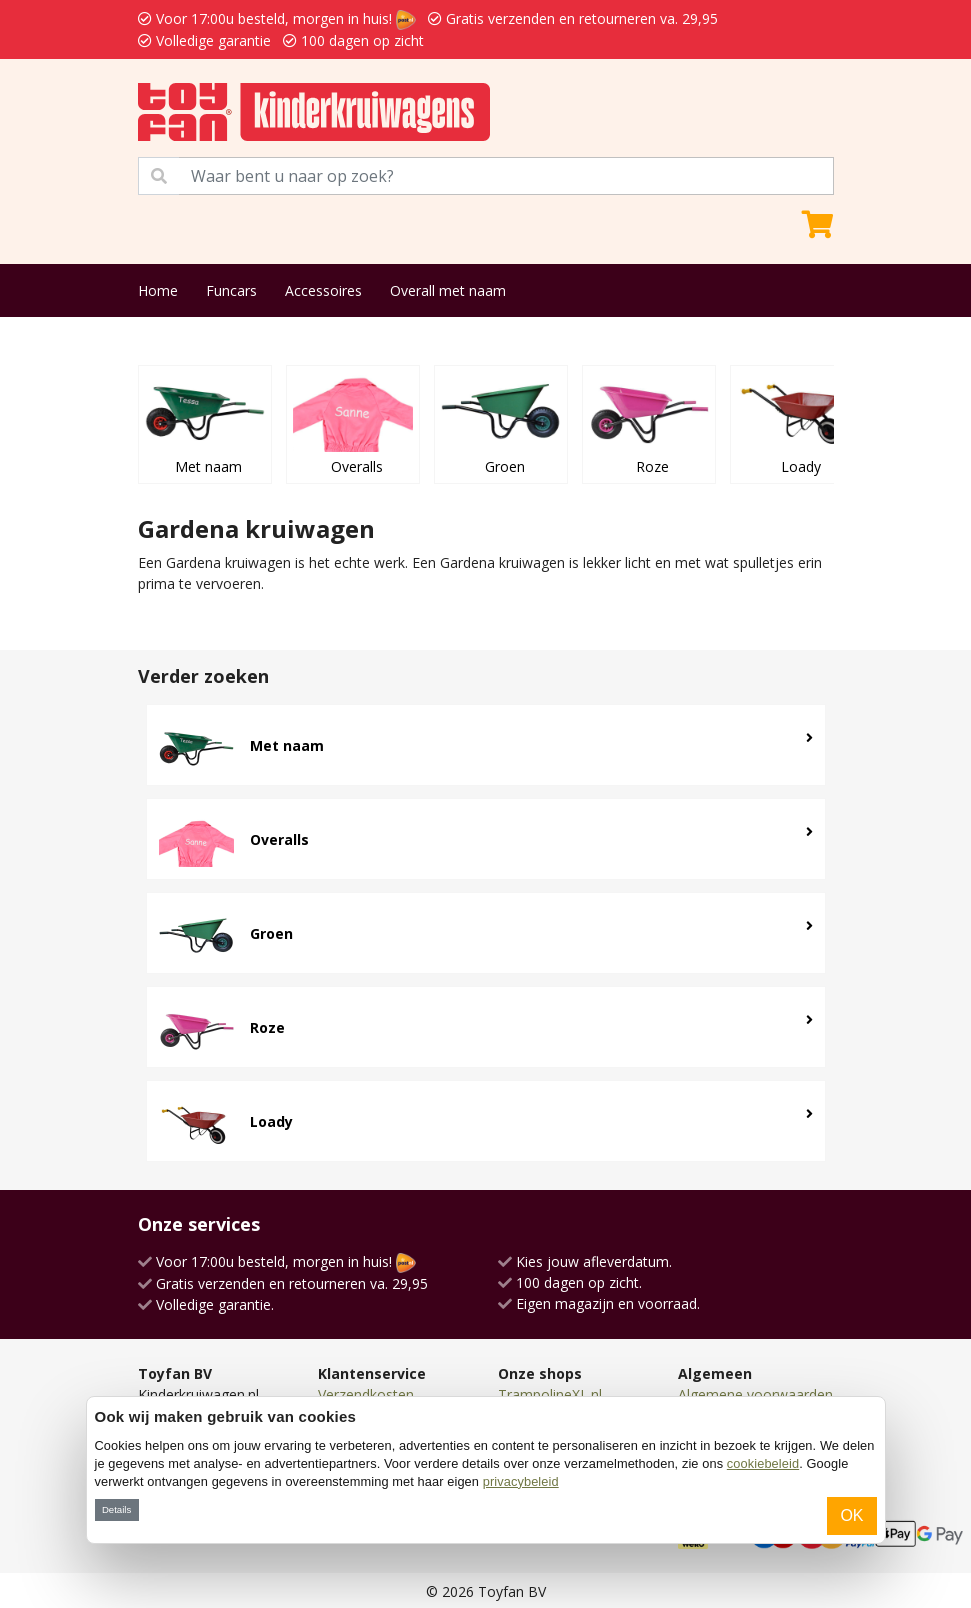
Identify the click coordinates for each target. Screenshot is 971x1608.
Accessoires (323, 290)
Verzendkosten (366, 1394)
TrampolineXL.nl (550, 1394)
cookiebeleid (763, 1463)
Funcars (231, 290)
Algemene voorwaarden (755, 1394)
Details (116, 1509)
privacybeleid (521, 1481)
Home (158, 290)
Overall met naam (448, 290)
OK (851, 1515)
